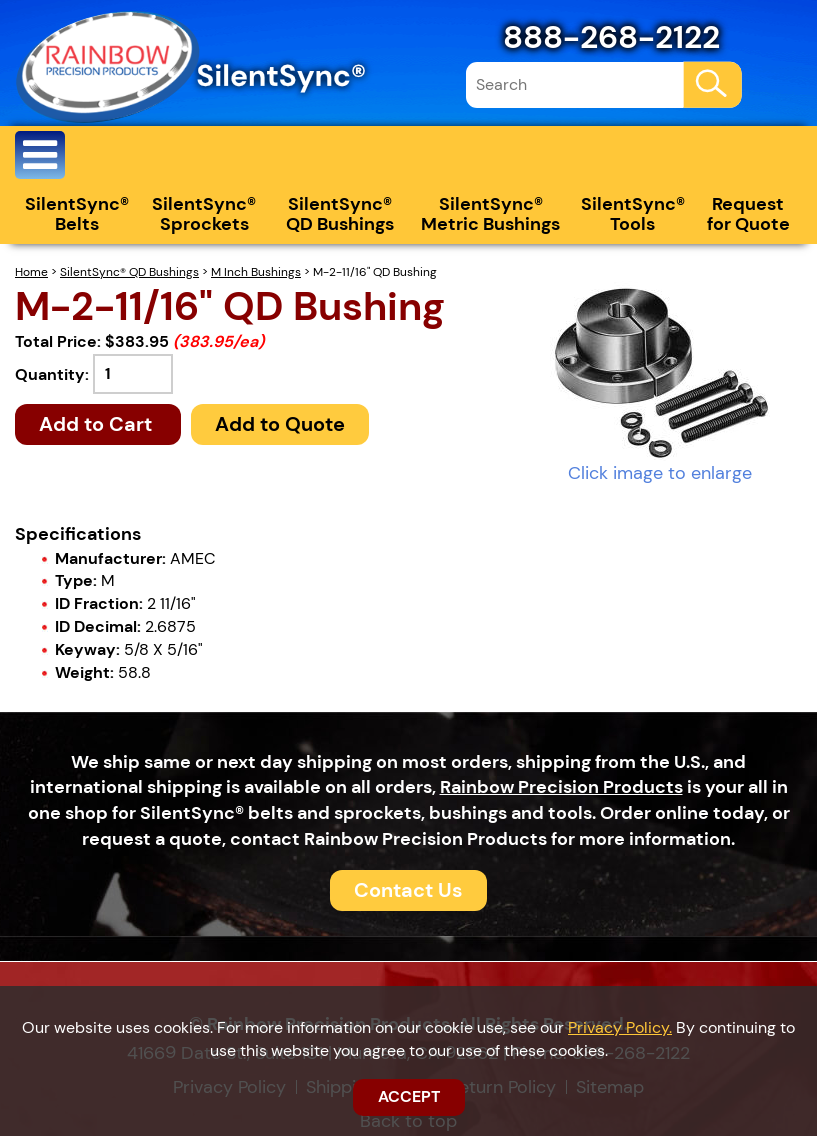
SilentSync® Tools (633, 214)
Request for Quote (748, 214)
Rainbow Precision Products (561, 787)
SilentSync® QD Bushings (340, 214)
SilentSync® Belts (77, 214)
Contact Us (408, 890)
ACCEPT (409, 1096)
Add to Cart (98, 424)
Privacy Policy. (620, 1027)
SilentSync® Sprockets (204, 214)
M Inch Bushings (256, 272)
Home (31, 272)
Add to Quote (280, 424)
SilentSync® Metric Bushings (490, 214)
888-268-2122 (611, 37)
